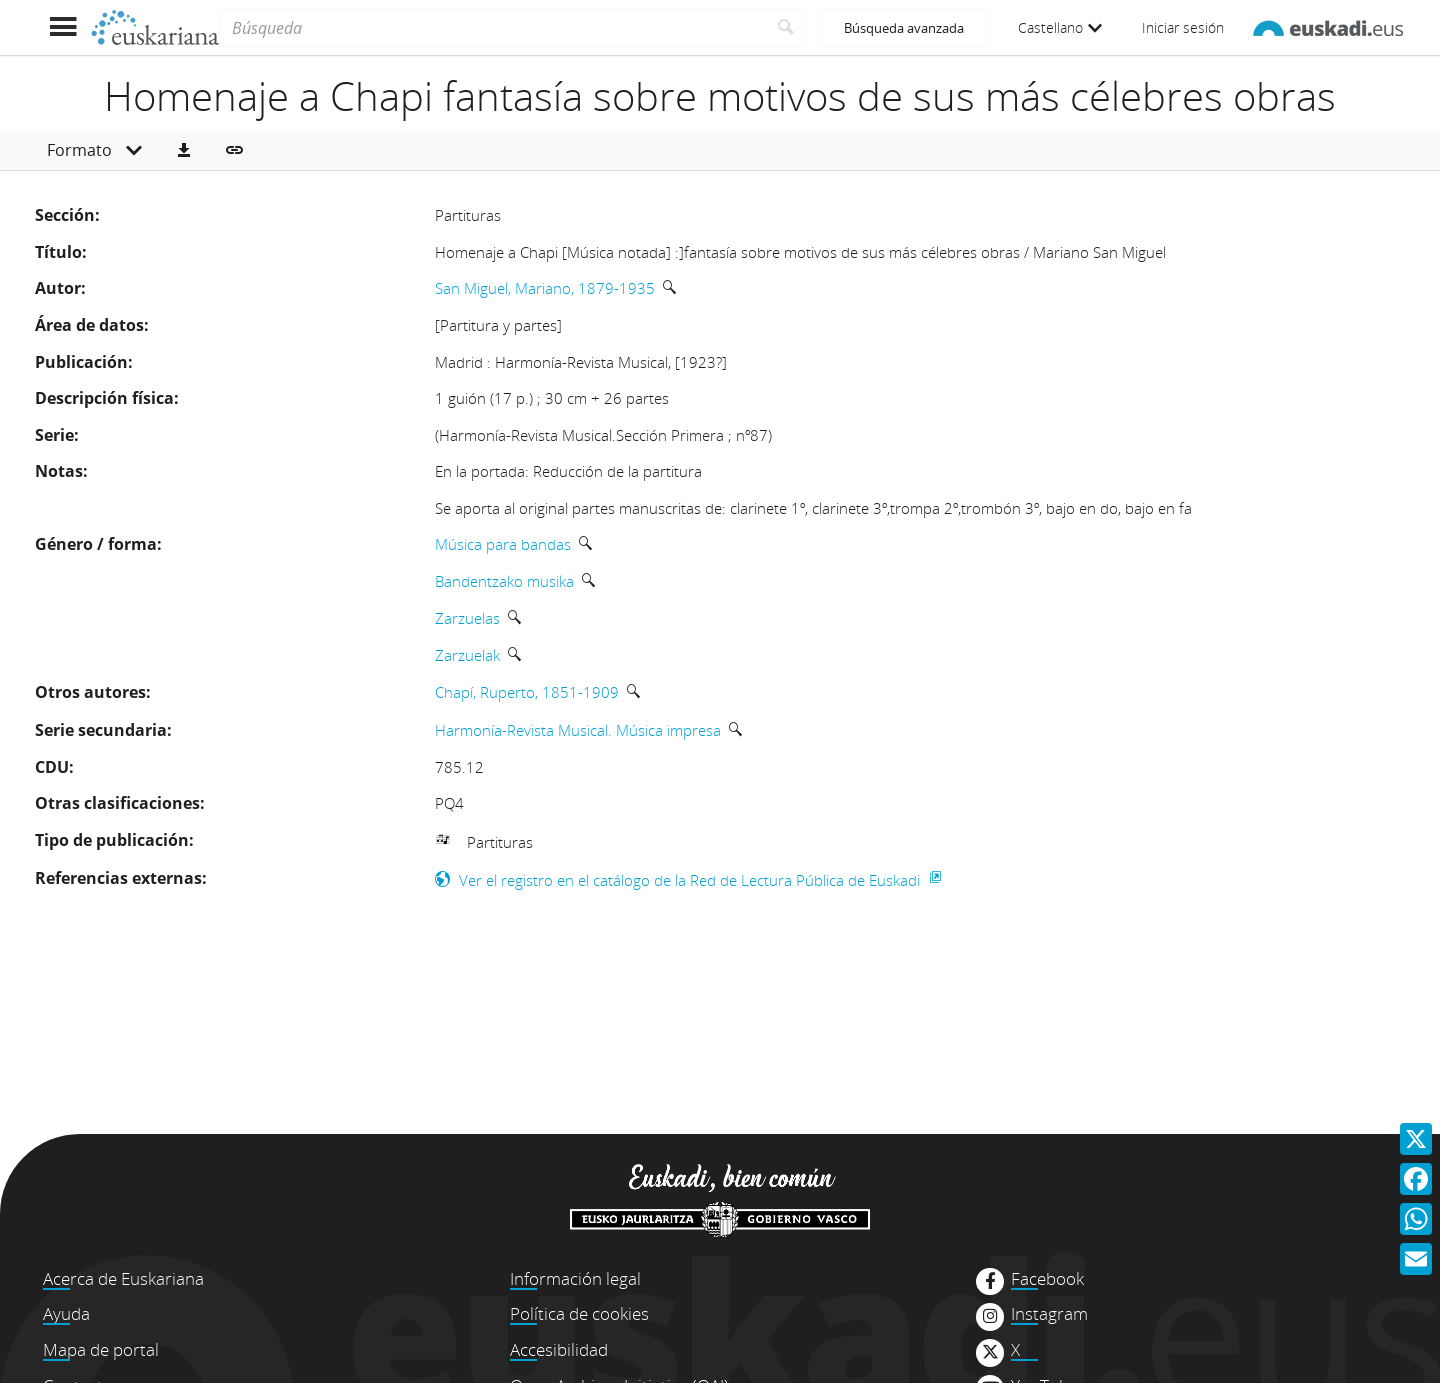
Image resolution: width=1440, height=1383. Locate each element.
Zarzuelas (467, 618)
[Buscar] (786, 28)
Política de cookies (579, 1313)
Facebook (1047, 1279)
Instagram (1049, 1314)
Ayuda (66, 1313)
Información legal (575, 1278)
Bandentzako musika (504, 581)
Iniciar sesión (1183, 27)
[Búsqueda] (492, 28)
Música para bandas (503, 544)
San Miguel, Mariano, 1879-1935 (545, 288)
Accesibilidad (559, 1349)
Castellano (1060, 27)
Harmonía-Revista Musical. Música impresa (578, 730)
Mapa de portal (101, 1349)
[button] (184, 151)
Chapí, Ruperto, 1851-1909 (527, 692)
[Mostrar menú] (62, 27)
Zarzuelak (467, 655)
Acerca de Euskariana (123, 1278)
